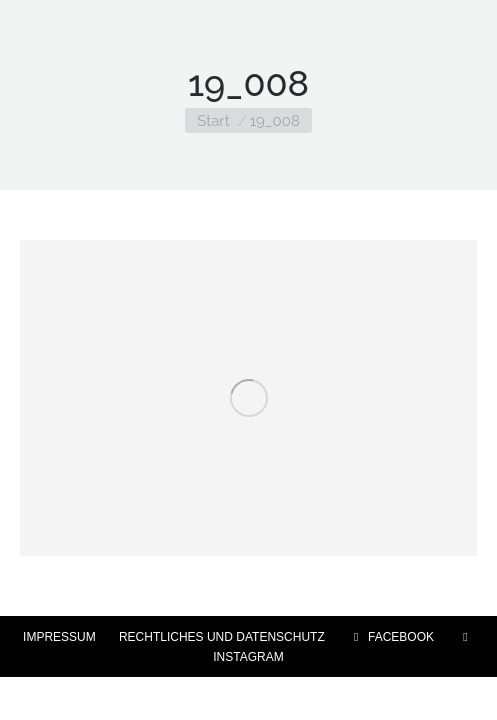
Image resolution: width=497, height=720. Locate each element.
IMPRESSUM (59, 637)
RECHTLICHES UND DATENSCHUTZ (222, 637)
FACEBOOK (391, 637)
